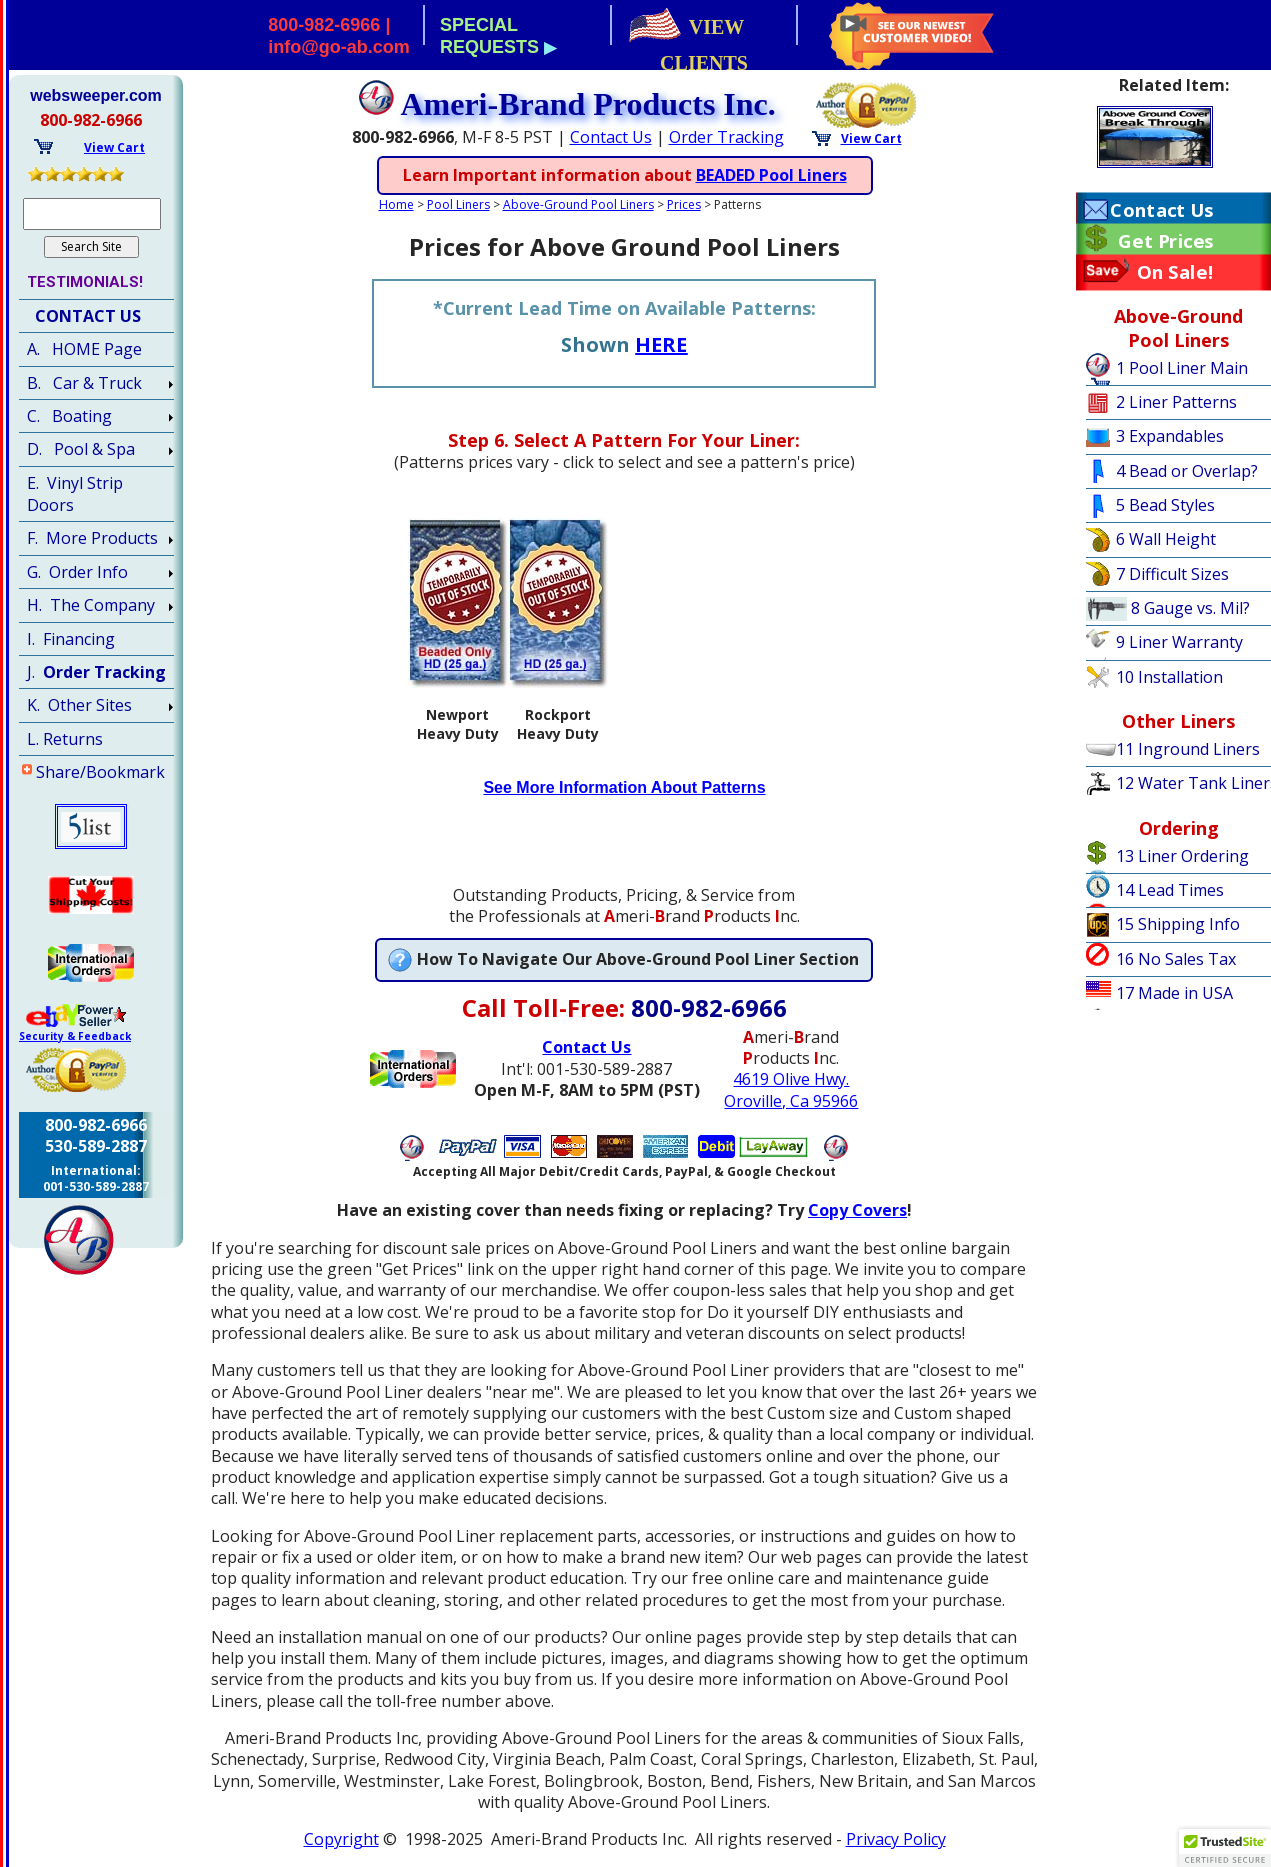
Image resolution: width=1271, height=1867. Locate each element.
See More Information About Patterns (624, 787)
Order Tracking (726, 137)
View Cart (871, 138)
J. (96, 672)
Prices (684, 204)
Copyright (341, 1839)
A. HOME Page (84, 349)
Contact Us (611, 137)
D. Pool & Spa (81, 449)
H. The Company (91, 605)
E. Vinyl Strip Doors (75, 494)
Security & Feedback (75, 1036)
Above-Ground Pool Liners (578, 204)
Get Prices (1165, 241)
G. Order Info (77, 572)
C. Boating (69, 416)
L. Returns (65, 739)
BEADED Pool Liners (771, 175)
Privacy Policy (896, 1839)
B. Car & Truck (84, 383)
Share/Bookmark (100, 772)
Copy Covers (857, 1210)
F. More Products (92, 538)
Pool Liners (458, 204)
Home (396, 204)
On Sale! (1175, 272)
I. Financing (71, 639)
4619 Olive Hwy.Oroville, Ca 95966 (791, 1089)
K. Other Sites (79, 705)
